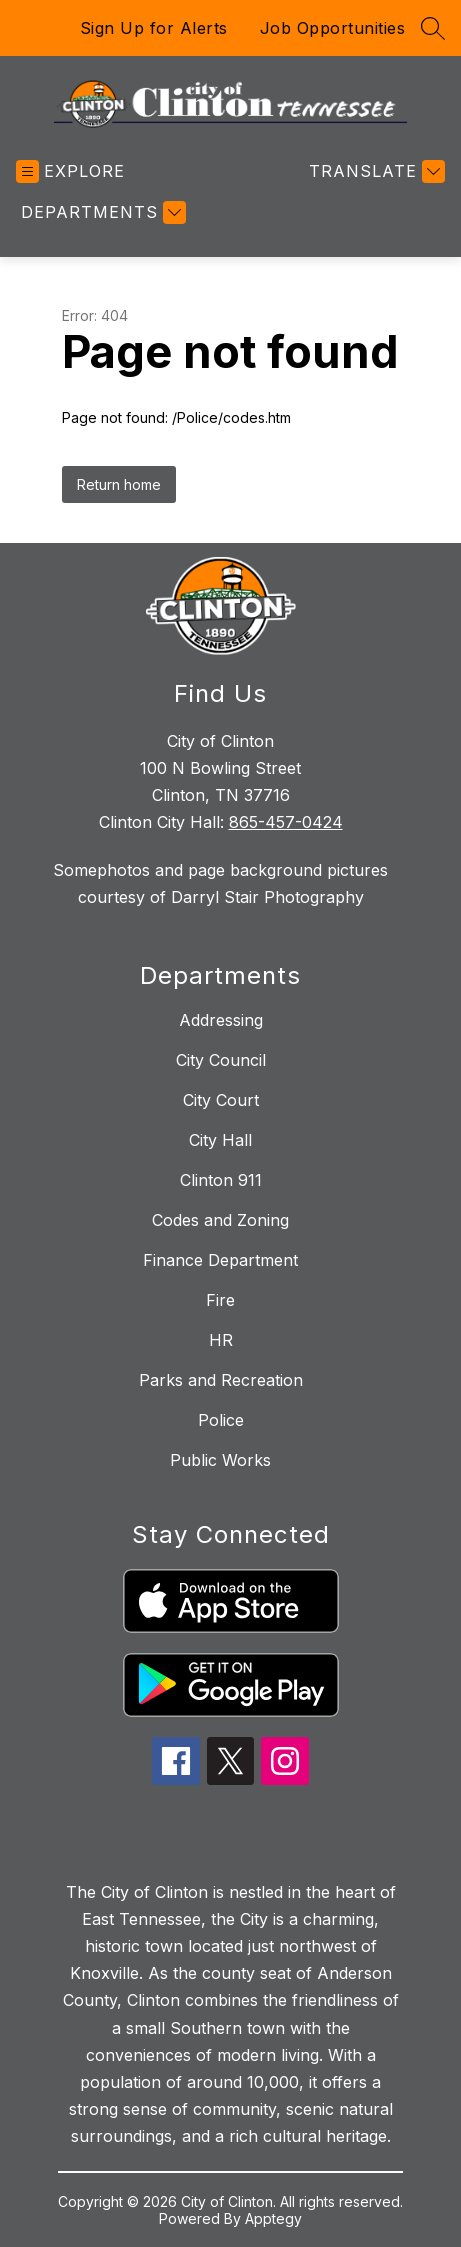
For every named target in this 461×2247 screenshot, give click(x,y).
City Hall (220, 1140)
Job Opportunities (333, 28)
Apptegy (273, 2218)
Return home (119, 484)
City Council (221, 1060)
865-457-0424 (286, 822)
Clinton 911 (221, 1180)
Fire (220, 1300)
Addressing (221, 1020)
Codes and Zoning (220, 1220)
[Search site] (433, 28)
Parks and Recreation (221, 1380)
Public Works (220, 1460)
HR (221, 1340)
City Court (221, 1100)
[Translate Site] (374, 171)
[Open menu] (70, 171)
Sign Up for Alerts (154, 28)
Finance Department (220, 1260)
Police (221, 1420)
